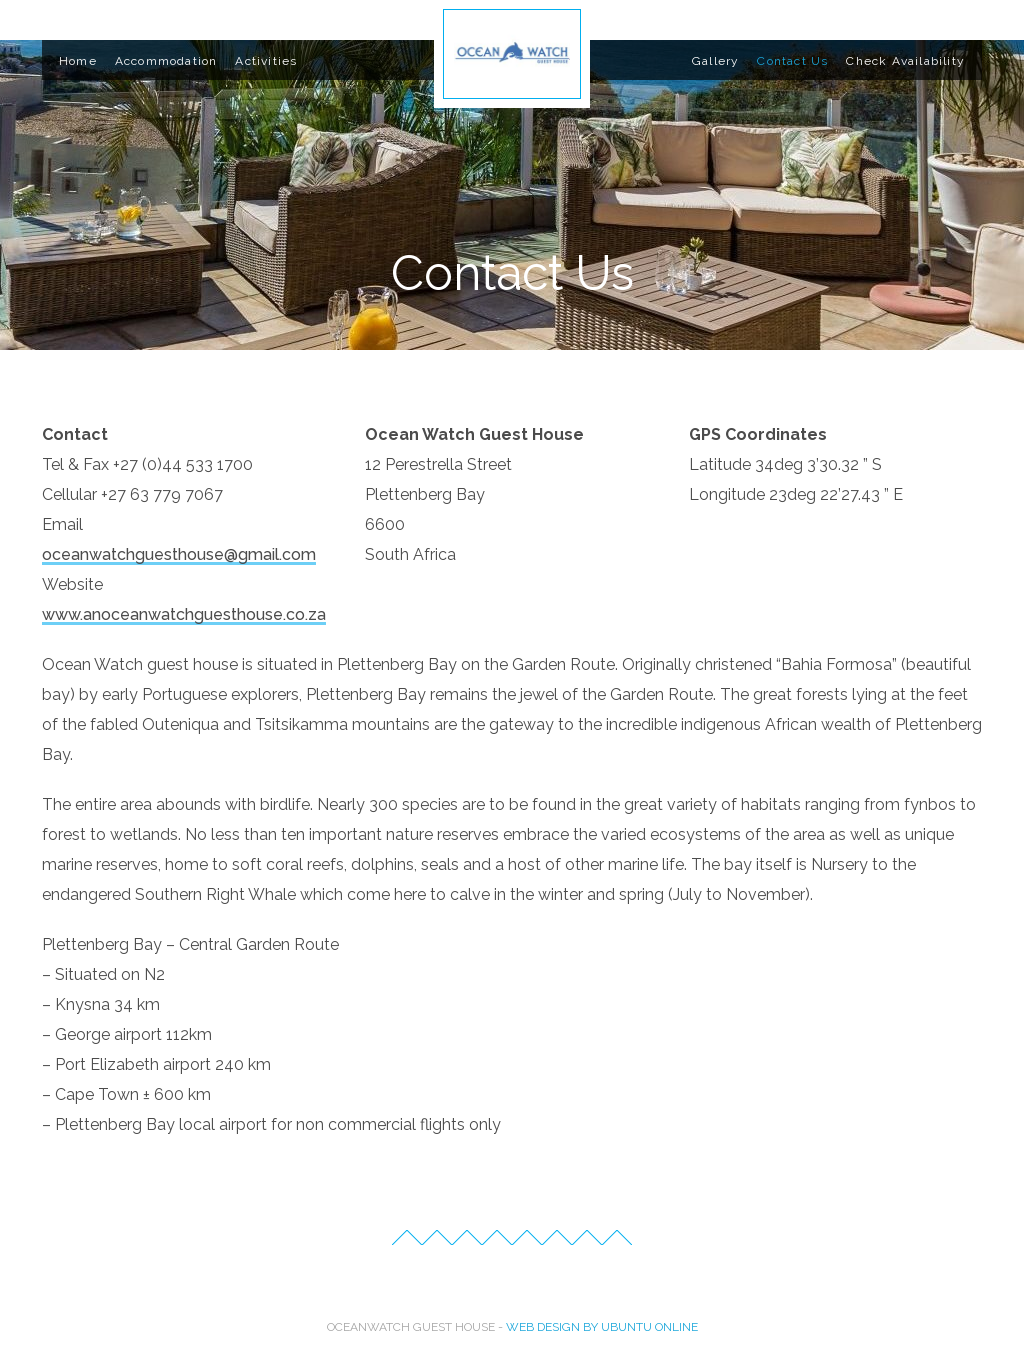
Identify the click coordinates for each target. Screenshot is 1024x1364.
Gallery (715, 61)
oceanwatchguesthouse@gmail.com (179, 554)
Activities (266, 61)
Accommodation (166, 61)
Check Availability (905, 61)
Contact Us (792, 61)
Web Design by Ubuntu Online (602, 1327)
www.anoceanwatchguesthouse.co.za (184, 614)
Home (78, 61)
